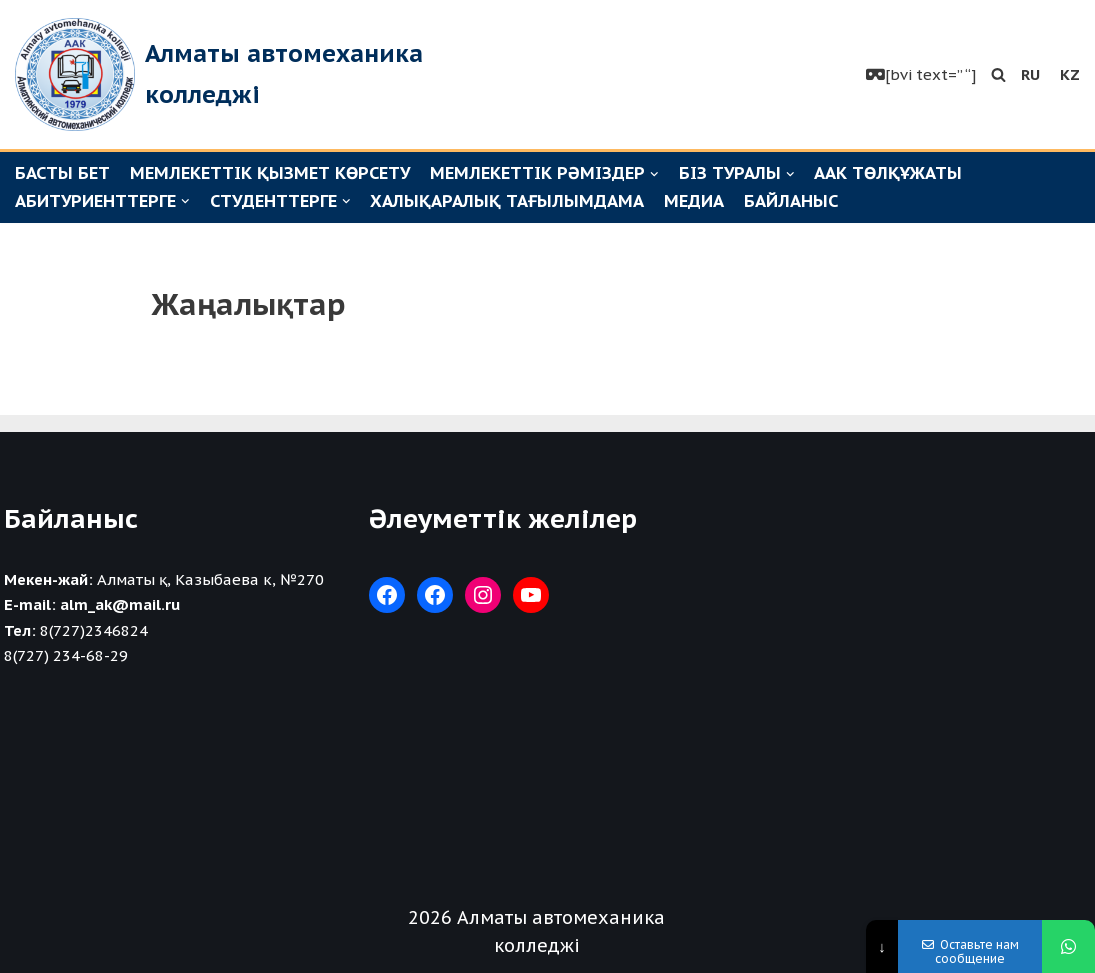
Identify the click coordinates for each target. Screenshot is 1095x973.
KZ (1070, 74)
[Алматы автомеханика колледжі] (225, 74)
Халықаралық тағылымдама (507, 201)
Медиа (694, 201)
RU (1030, 74)
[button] (998, 74)
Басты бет (62, 173)
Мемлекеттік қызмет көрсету (270, 173)
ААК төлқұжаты (888, 173)
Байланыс (791, 201)
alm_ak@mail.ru (120, 604)
